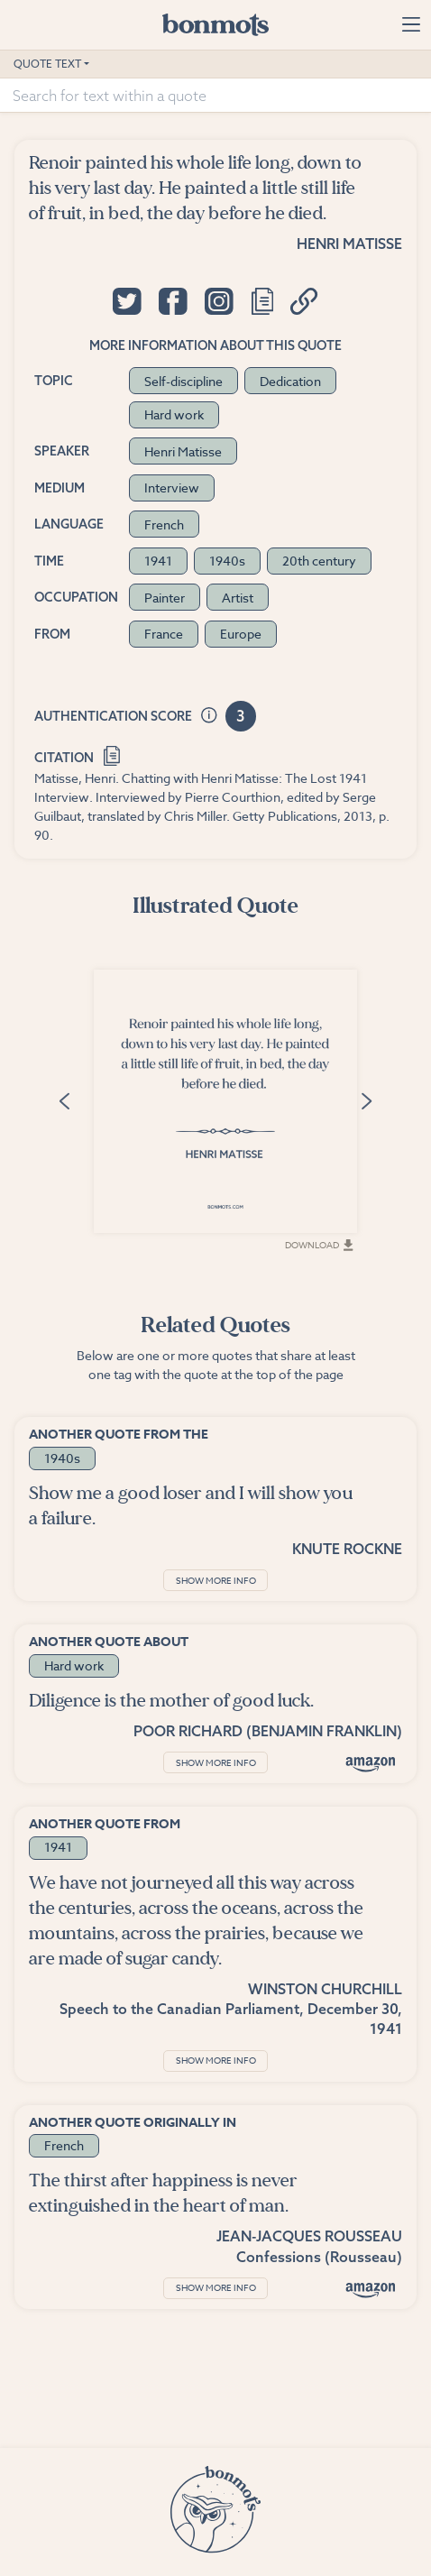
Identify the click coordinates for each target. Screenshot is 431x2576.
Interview (171, 487)
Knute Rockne (347, 1549)
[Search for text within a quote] (215, 95)
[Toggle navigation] (410, 24)
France (163, 633)
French (164, 524)
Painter (164, 597)
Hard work (174, 414)
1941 (158, 560)
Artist (237, 597)
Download (319, 1244)
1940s (227, 560)
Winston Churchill (325, 1989)
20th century (319, 560)
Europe (240, 633)
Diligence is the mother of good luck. (171, 1700)
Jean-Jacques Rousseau (309, 2236)
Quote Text (47, 63)
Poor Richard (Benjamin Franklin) (267, 1731)
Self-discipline (183, 381)
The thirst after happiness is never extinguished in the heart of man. (163, 2193)
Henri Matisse (349, 244)
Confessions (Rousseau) (319, 2257)
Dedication (290, 381)
